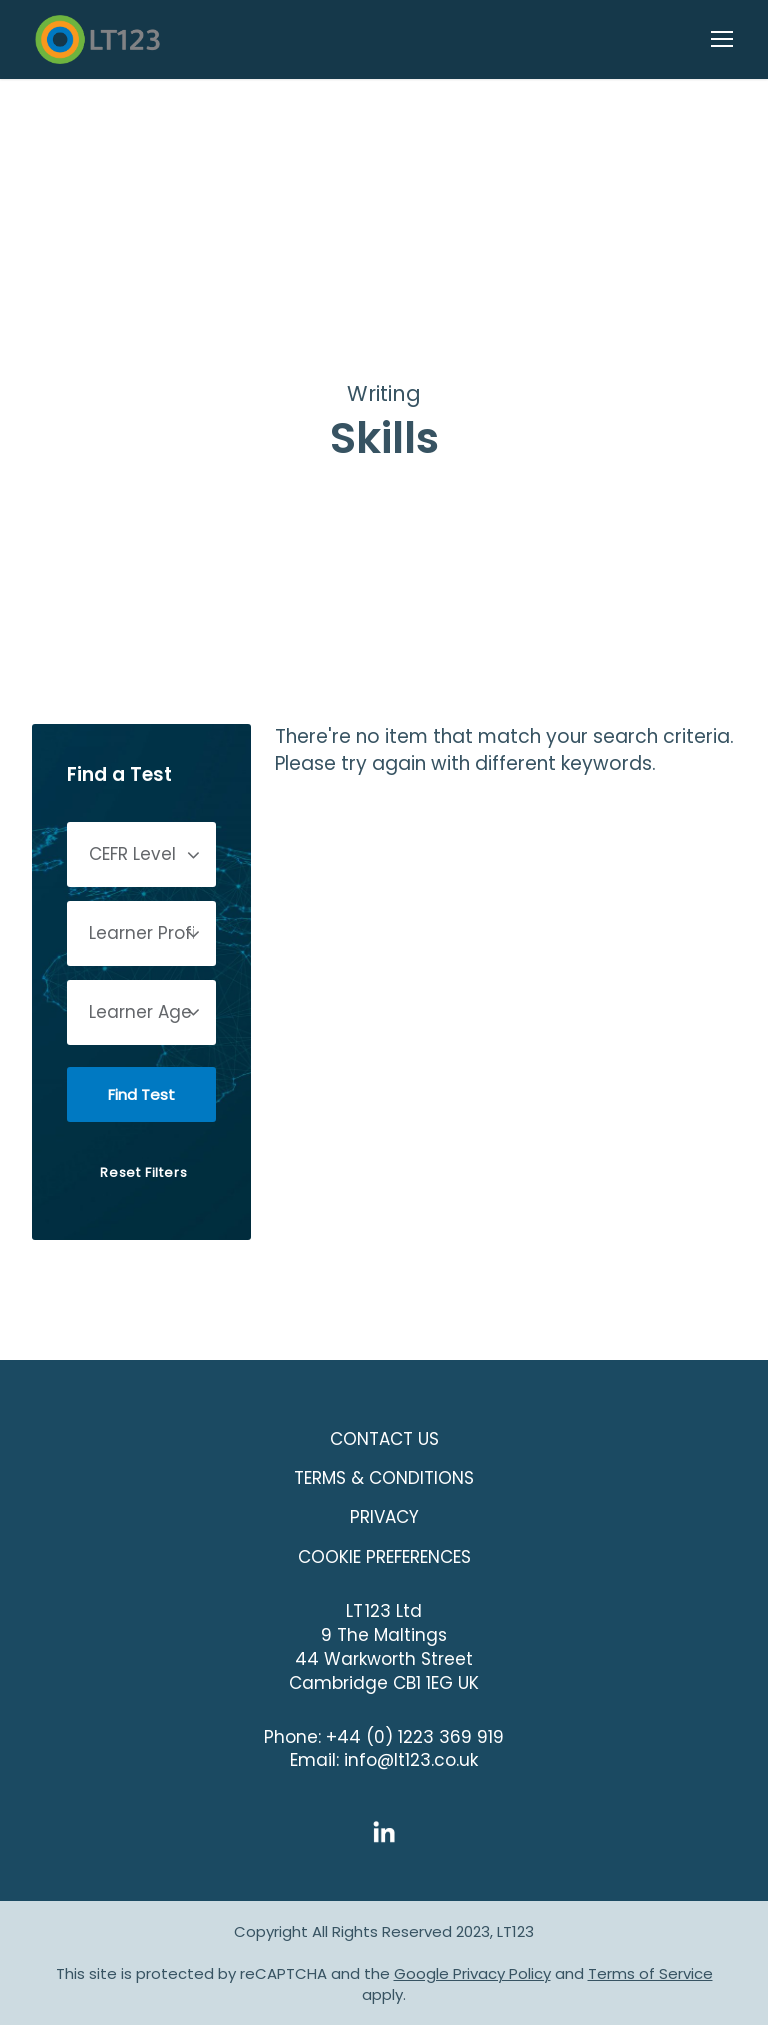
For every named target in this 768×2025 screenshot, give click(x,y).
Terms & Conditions (384, 1478)
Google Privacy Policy (472, 1973)
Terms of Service (650, 1973)
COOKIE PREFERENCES (384, 1557)
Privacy (384, 1517)
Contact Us (384, 1439)
